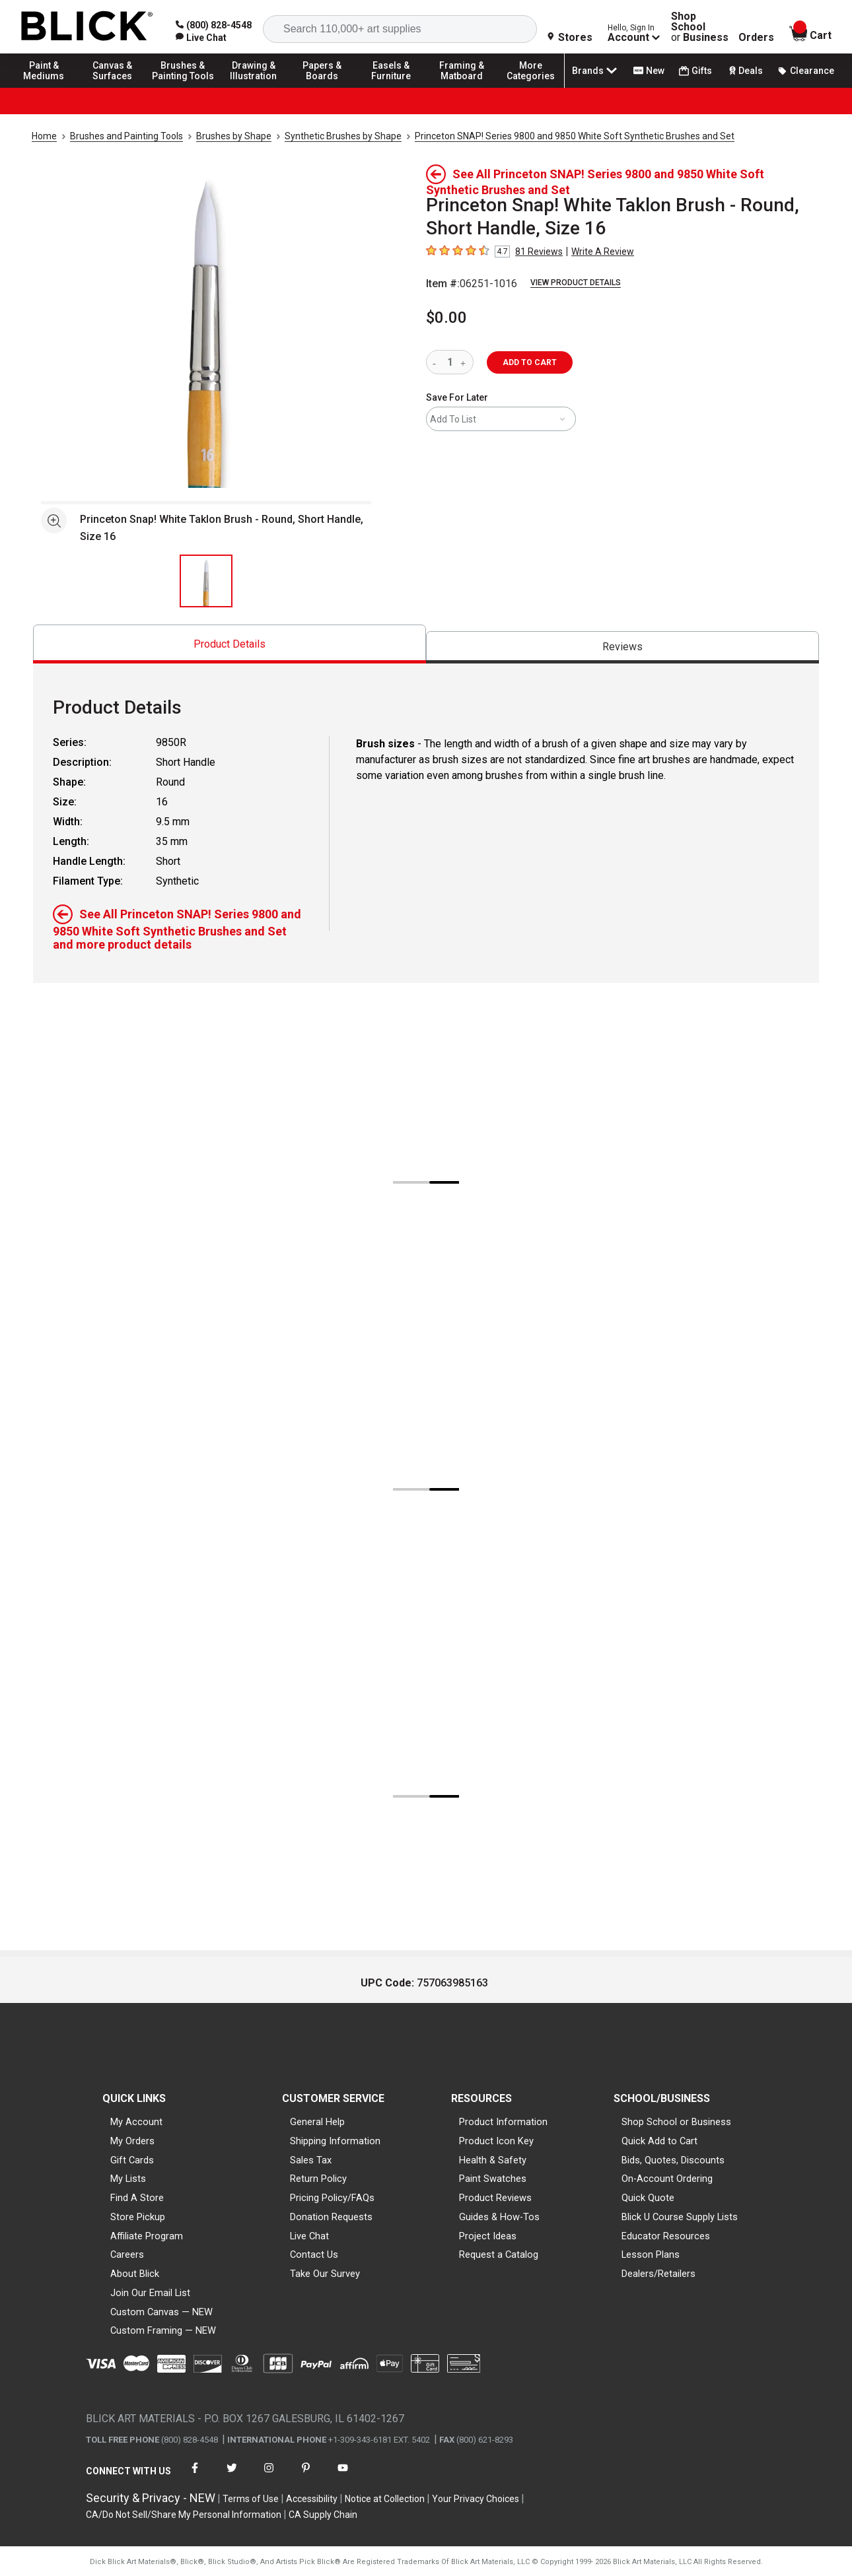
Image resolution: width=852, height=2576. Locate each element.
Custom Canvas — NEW (161, 2312)
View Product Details (575, 282)
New (648, 70)
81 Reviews (539, 251)
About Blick (134, 2274)
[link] (201, 37)
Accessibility (311, 2498)
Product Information (503, 2122)
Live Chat (309, 2236)
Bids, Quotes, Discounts (673, 2160)
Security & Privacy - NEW (150, 2498)
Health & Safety (492, 2160)
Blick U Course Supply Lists (679, 2217)
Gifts (695, 71)
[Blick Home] (87, 27)
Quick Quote (647, 2198)
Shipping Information (335, 2141)
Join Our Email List (150, 2293)
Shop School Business (699, 27)
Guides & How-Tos (499, 2217)
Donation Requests (331, 2217)
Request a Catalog (498, 2254)
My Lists (128, 2179)
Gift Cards (132, 2160)
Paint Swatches (492, 2179)
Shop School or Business (676, 2122)
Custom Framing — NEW (163, 2330)
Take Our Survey (325, 2274)
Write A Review (602, 251)
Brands (596, 70)
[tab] (229, 644)
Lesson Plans (650, 2254)
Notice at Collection (385, 2498)
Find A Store (137, 2198)
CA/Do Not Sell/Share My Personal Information (183, 2514)
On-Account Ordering (667, 2179)
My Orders (132, 2141)
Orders (756, 37)
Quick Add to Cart (659, 2141)
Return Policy (318, 2179)
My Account (136, 2122)
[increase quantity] (464, 362)
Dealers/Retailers (658, 2274)
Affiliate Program (146, 2236)
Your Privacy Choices (475, 2498)
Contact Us (314, 2254)
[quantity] (450, 362)
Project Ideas (487, 2236)
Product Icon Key (496, 2141)
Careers (127, 2254)
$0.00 (446, 317)
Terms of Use (251, 2498)
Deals (745, 71)
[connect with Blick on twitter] (232, 2476)
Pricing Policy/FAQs (332, 2198)
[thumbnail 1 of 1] (206, 581)
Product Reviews (495, 2198)
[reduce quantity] (437, 362)
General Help (317, 2122)
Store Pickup (137, 2217)
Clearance (805, 70)
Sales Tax (311, 2160)
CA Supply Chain (323, 2514)
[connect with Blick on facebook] (195, 2476)
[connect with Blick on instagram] (269, 2476)
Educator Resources (665, 2236)
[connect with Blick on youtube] (343, 2476)
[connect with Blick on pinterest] (306, 2476)
